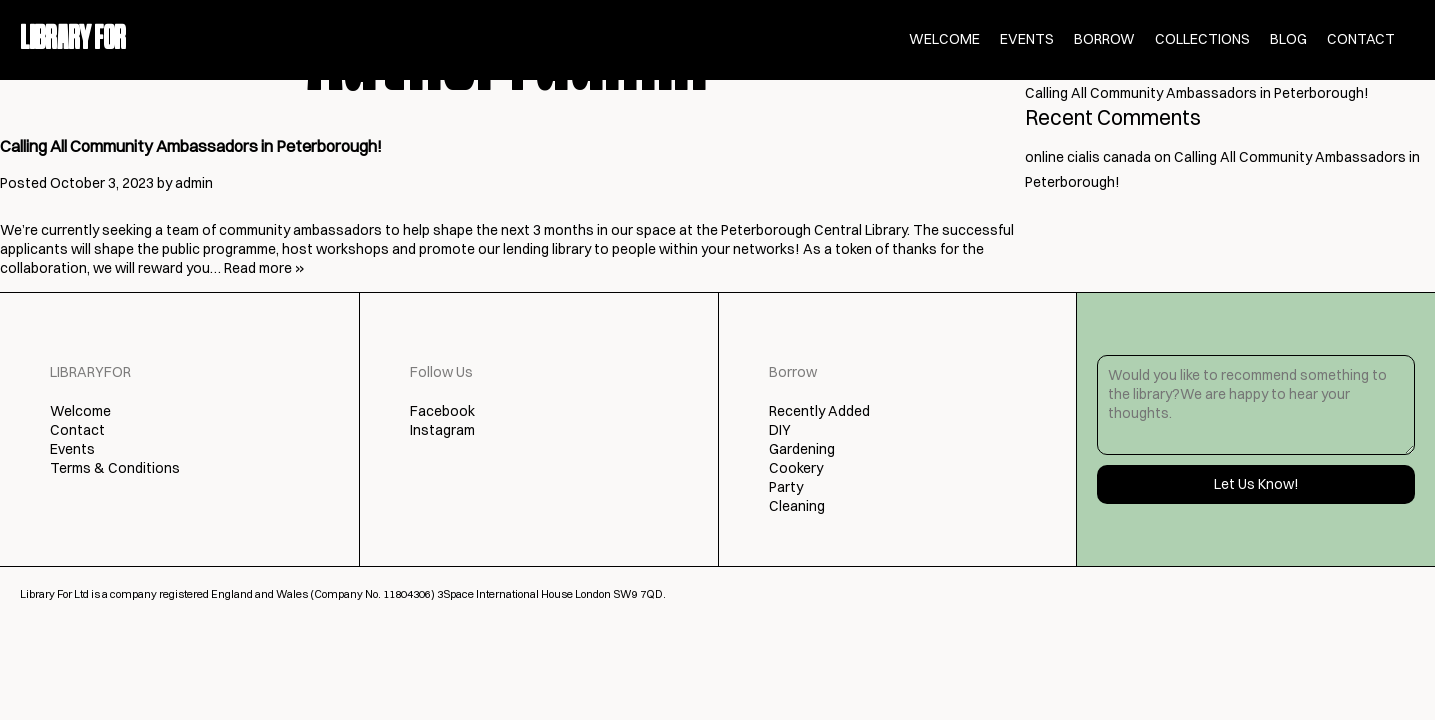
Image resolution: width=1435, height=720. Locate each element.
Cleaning (797, 506)
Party (786, 487)
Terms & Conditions (115, 468)
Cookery (796, 468)
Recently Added (819, 411)
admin (194, 183)
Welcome (944, 39)
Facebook (442, 411)
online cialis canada (1088, 157)
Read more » (264, 268)
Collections (1202, 39)
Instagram (442, 430)
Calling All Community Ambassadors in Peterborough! (191, 146)
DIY (780, 430)
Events (1027, 39)
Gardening (802, 449)
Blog (1288, 39)
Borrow (1104, 39)
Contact (1361, 39)
